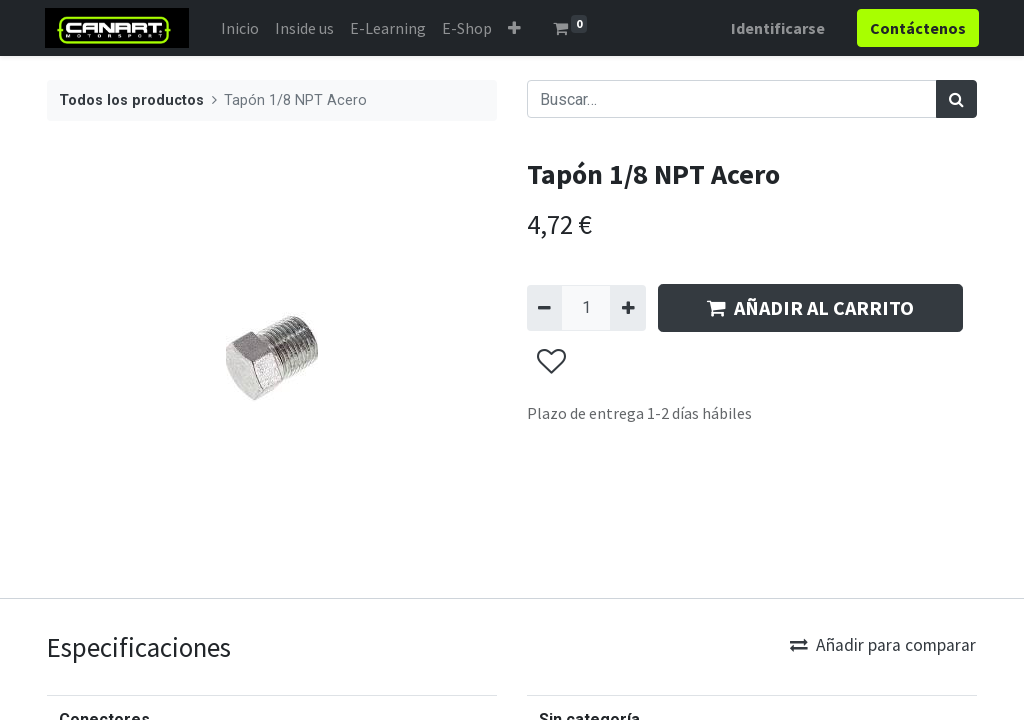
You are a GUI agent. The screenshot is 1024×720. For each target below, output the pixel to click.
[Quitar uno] (544, 308)
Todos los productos (131, 100)
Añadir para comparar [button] (883, 645)
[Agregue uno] (627, 308)
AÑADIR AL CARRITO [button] (810, 307)
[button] (516, 28)
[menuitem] (242, 28)
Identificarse (776, 28)
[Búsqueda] (956, 99)
